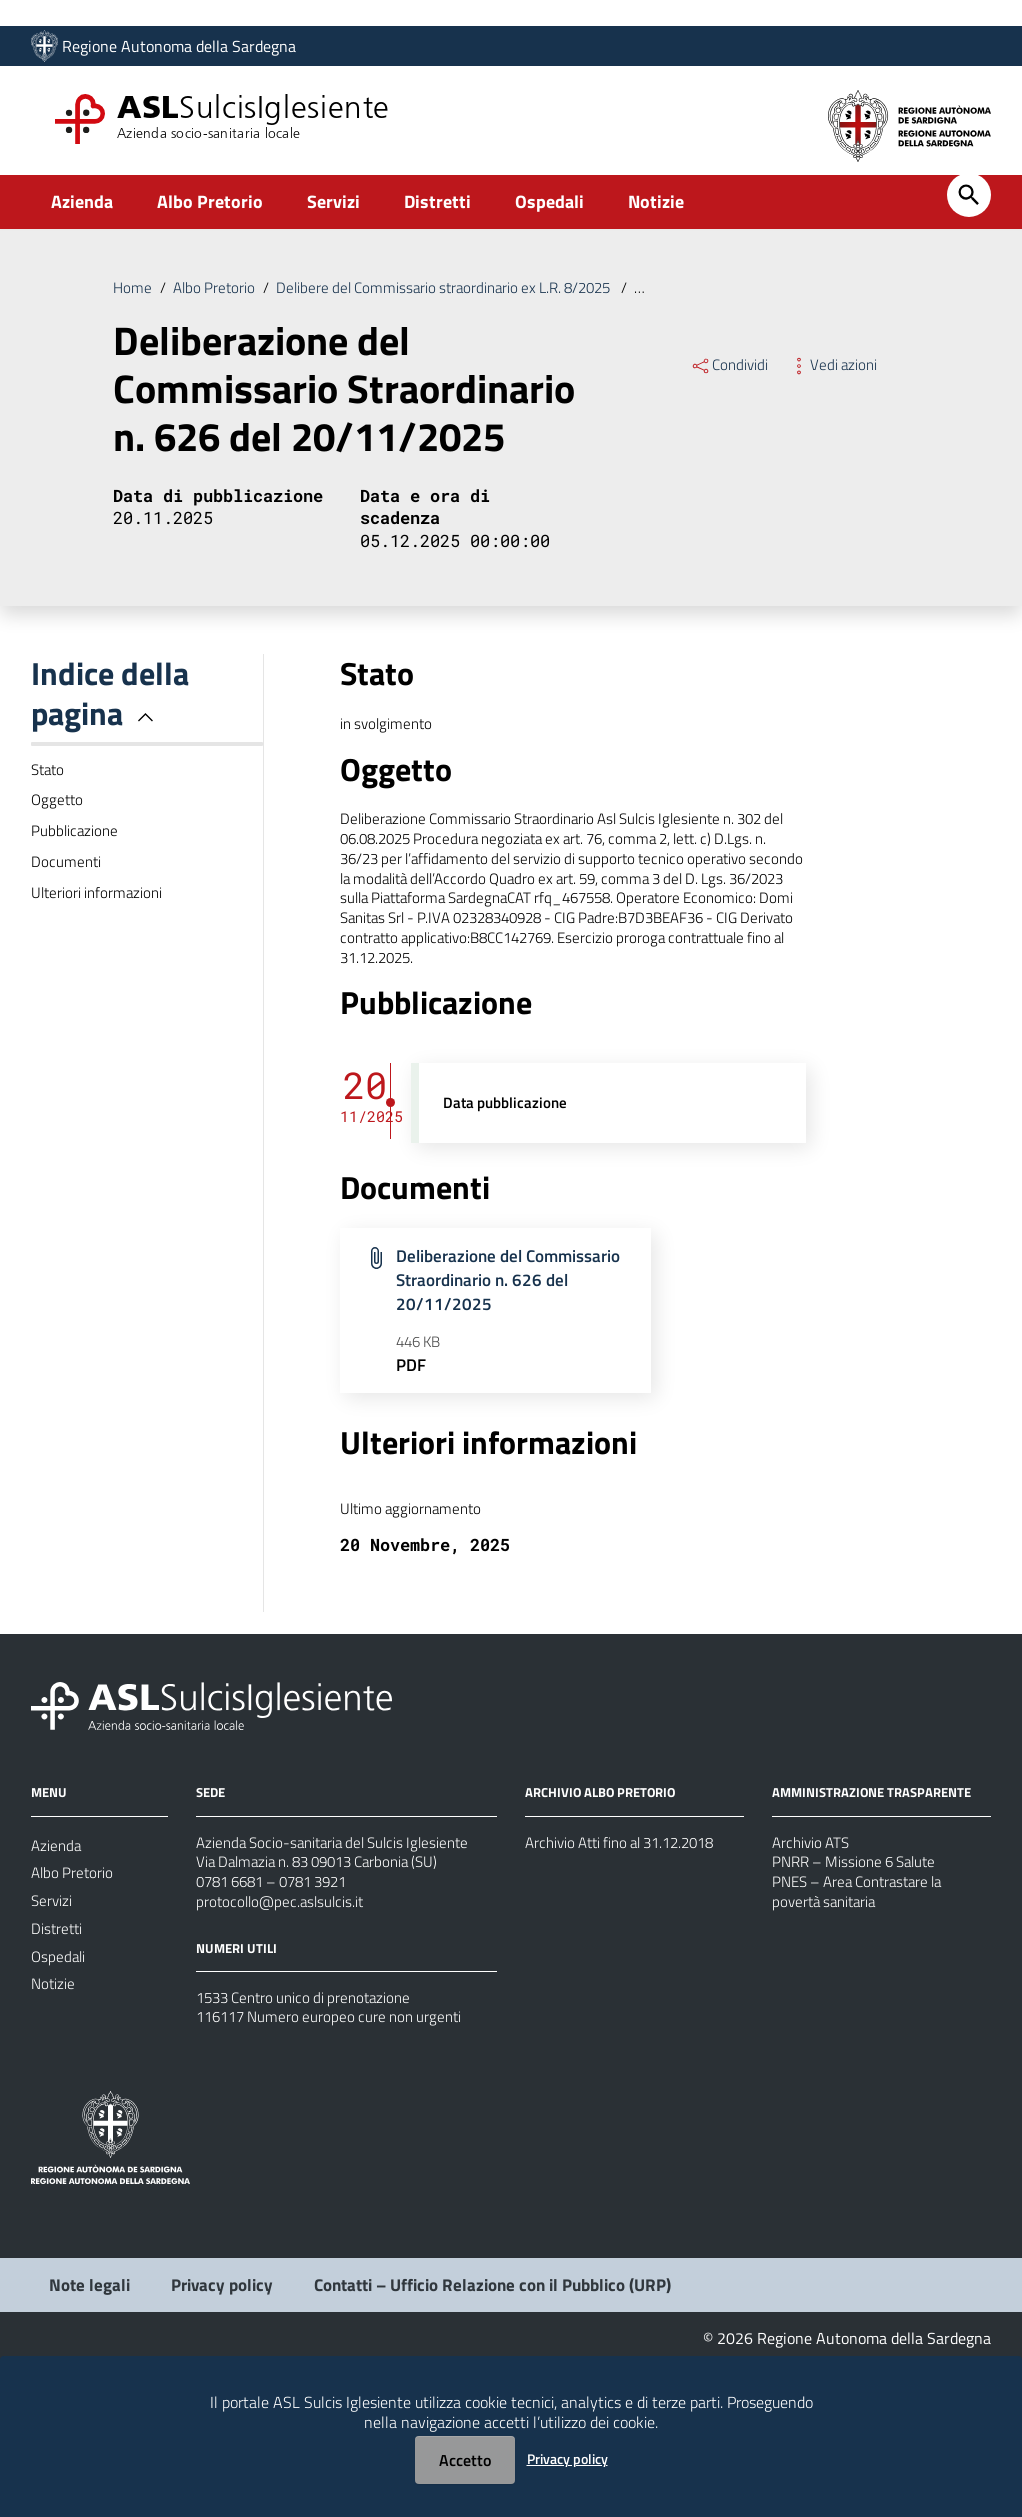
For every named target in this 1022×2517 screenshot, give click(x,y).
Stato (49, 800)
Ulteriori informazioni (99, 940)
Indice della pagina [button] (110, 721)
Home (133, 301)
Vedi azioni (836, 381)
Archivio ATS (813, 1958)
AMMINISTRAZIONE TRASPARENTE (878, 1905)
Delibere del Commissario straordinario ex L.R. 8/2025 (462, 301)
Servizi (333, 213)
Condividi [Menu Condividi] (730, 381)
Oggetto (58, 835)
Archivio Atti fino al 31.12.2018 (629, 1958)
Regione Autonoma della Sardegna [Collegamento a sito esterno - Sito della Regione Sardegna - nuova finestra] (179, 47)
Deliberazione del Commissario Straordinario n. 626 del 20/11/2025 (508, 1373)
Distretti (437, 213)
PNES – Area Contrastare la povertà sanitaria (865, 2018)
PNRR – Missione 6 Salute (860, 1982)
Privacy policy (567, 2458)
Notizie (656, 213)
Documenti (67, 905)
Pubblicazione (76, 870)
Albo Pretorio (210, 213)
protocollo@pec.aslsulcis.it (283, 2030)
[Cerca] (969, 207)
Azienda (82, 213)
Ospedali (549, 213)
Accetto (465, 2460)
